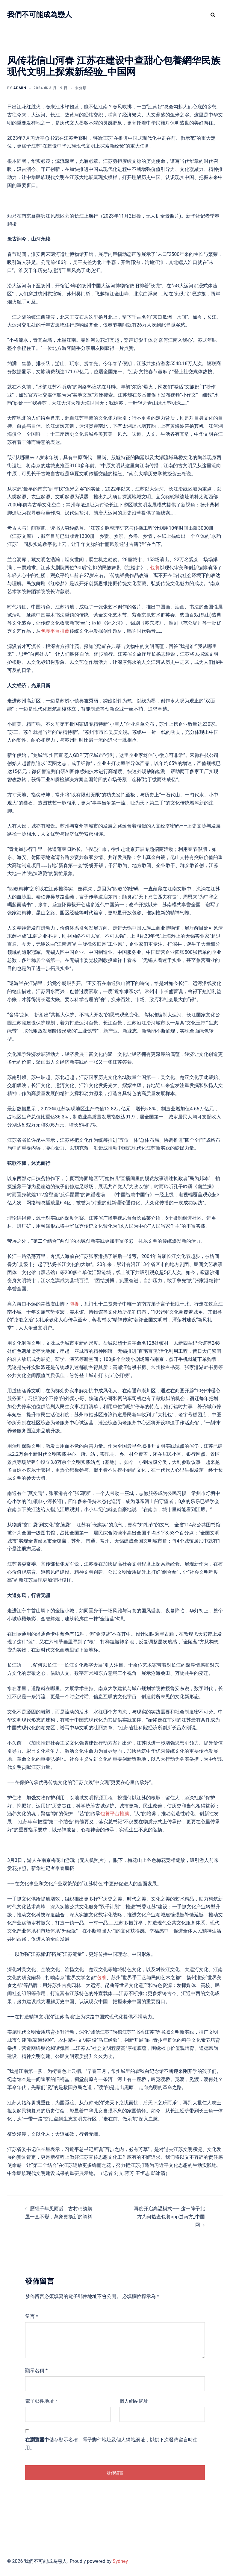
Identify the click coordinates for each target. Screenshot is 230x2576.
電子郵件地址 (41, 2401)
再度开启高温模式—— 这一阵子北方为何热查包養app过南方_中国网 (169, 2217)
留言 (31, 2316)
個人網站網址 (133, 2401)
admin (19, 88)
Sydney (120, 2561)
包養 (155, 567)
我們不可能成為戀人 (39, 14)
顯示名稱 (36, 2370)
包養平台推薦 (55, 631)
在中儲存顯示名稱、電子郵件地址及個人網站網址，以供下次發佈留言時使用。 (111, 2444)
